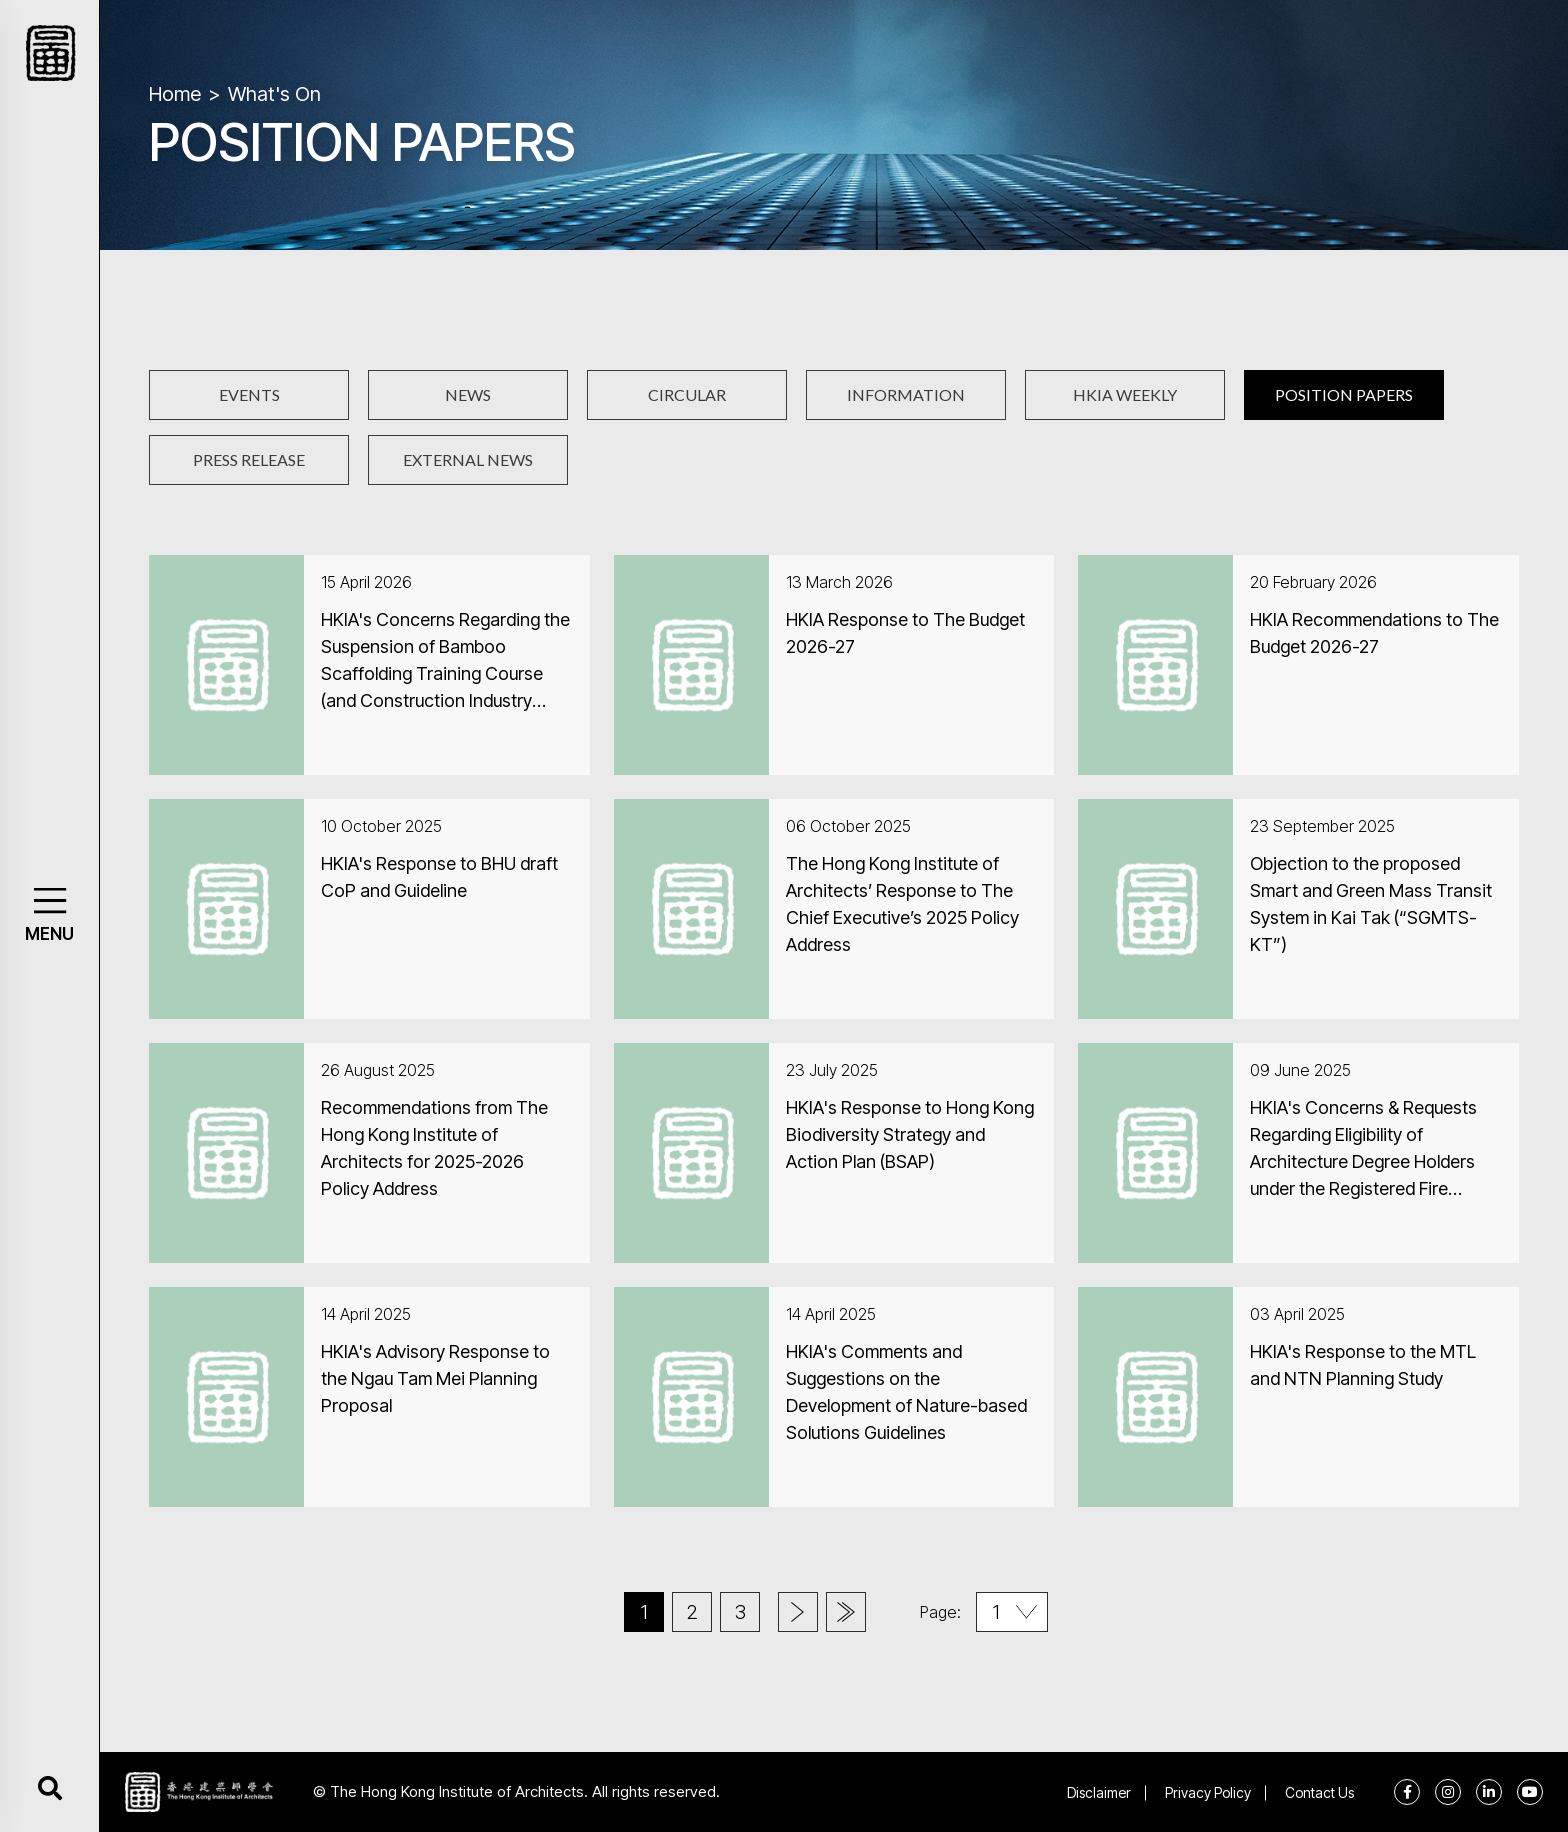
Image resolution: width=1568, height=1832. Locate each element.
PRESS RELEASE (249, 459)
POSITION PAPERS (1344, 394)
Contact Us (1319, 1792)
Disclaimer (1099, 1792)
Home (175, 94)
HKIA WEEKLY (1125, 394)
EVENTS (249, 394)
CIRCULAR (687, 394)
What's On (274, 94)
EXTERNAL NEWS (468, 459)
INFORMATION (906, 394)
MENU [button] (49, 934)
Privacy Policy (1208, 1792)
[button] (49, 900)
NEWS (468, 394)
